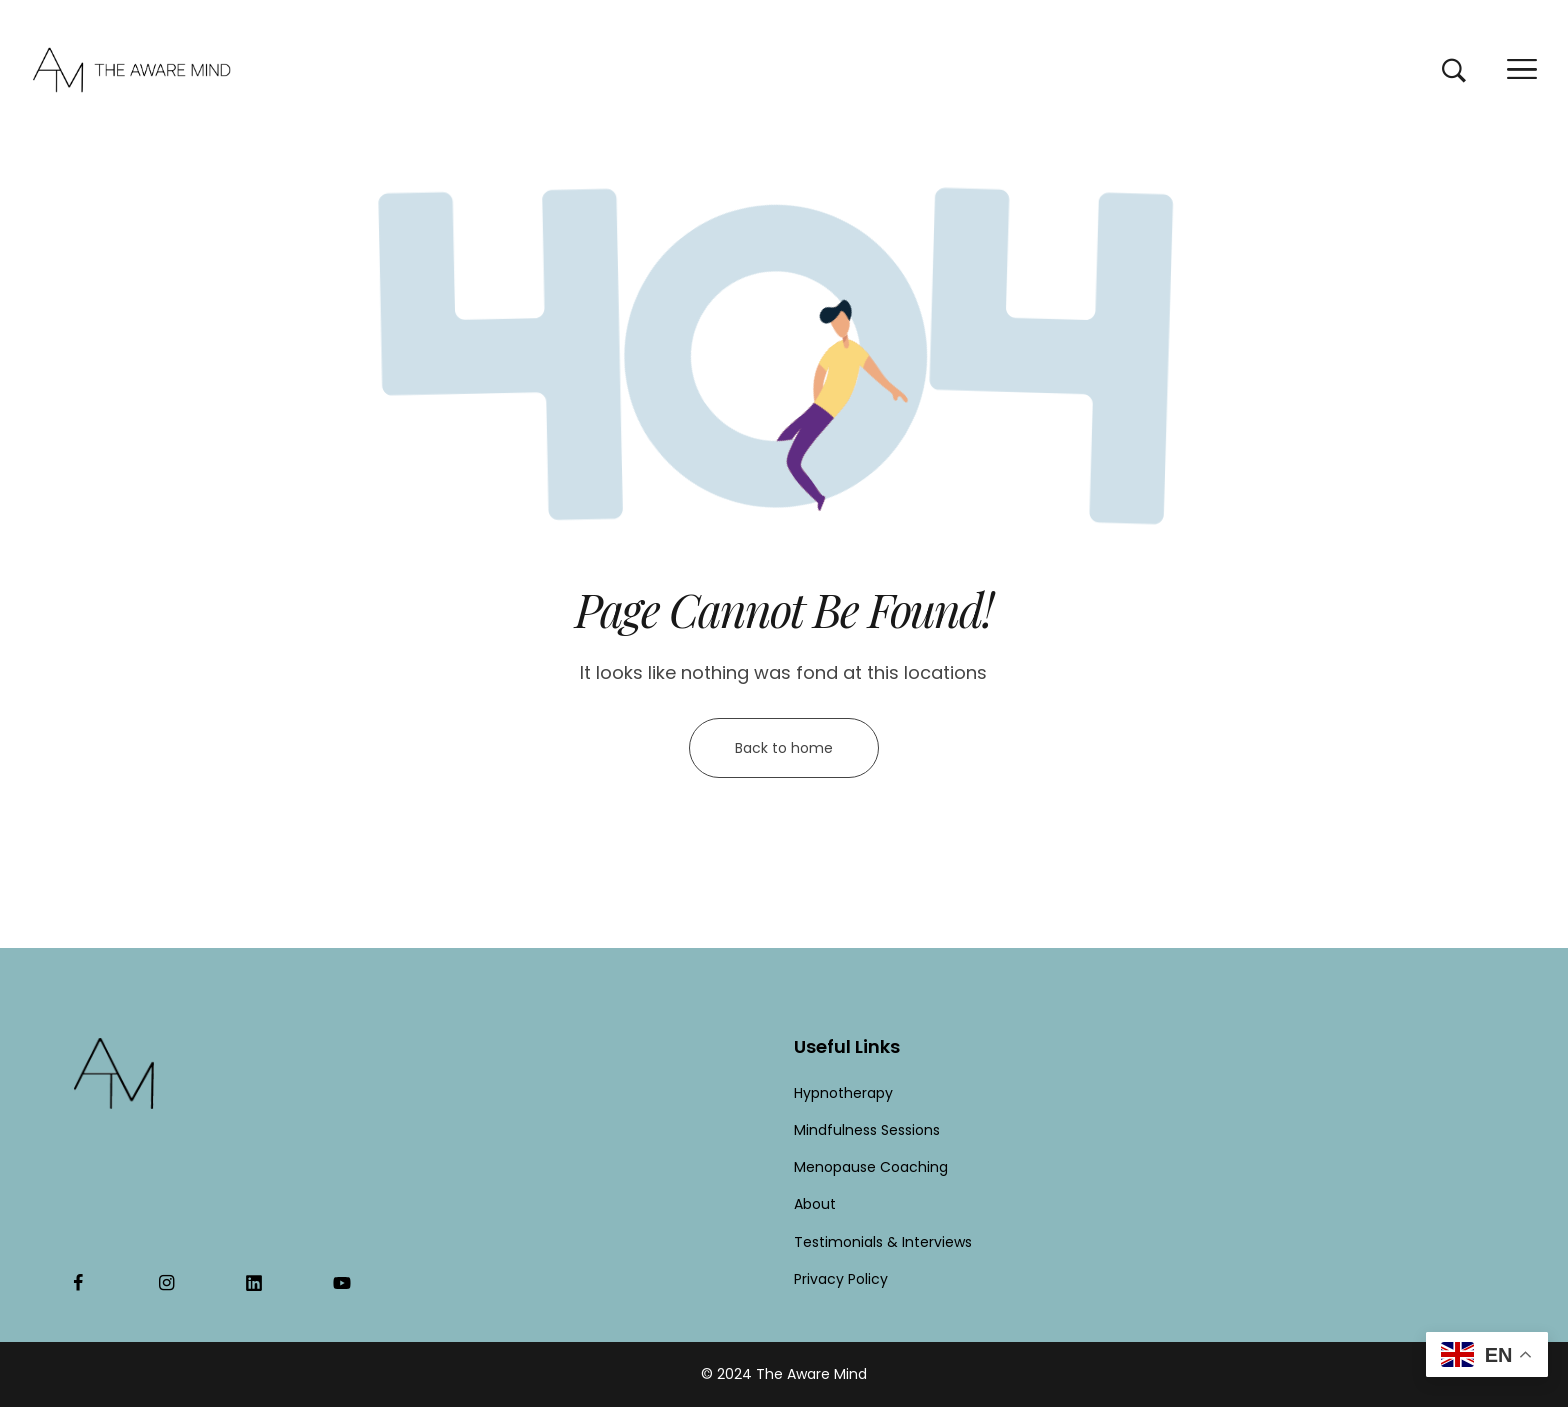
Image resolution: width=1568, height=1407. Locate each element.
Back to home (784, 748)
